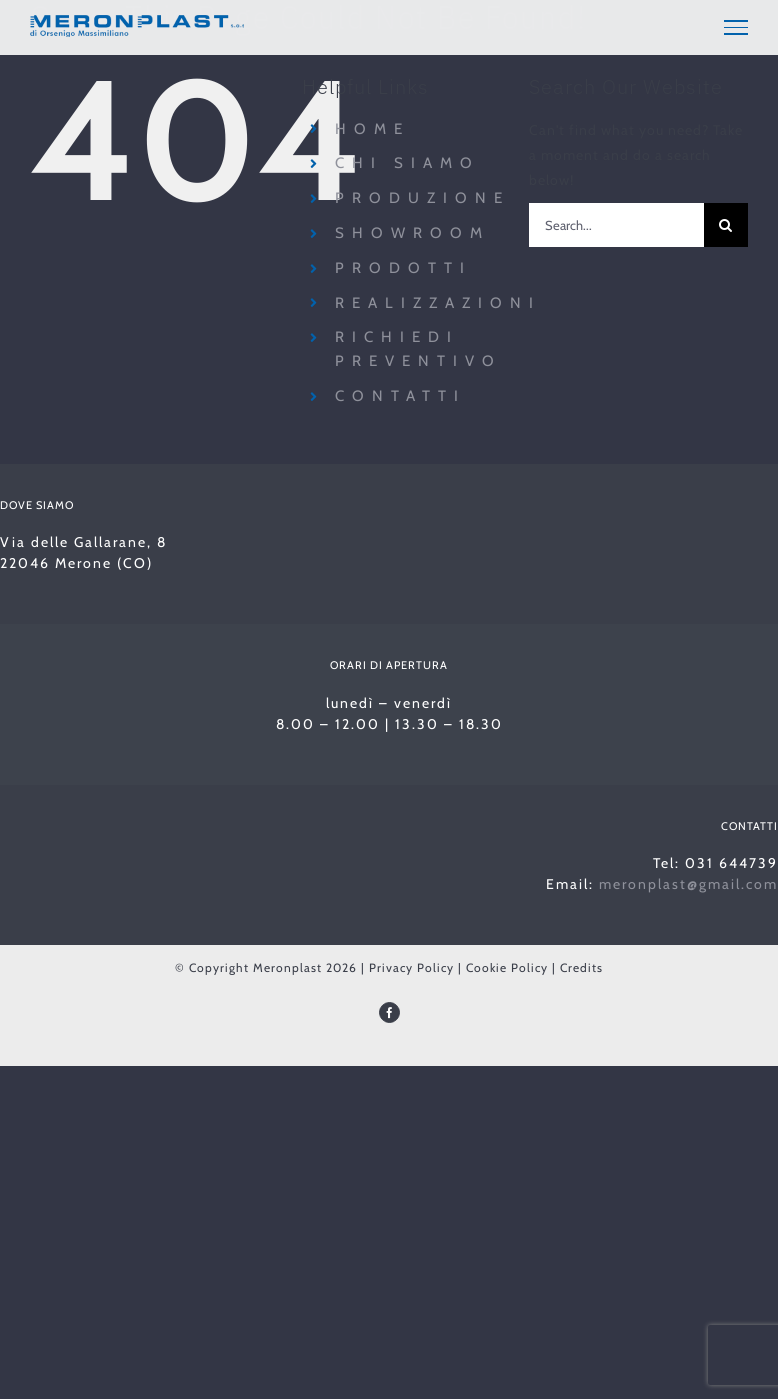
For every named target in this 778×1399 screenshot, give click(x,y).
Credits (581, 967)
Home (372, 129)
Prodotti (403, 268)
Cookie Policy (507, 967)
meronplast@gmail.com (688, 884)
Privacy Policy (411, 967)
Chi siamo (407, 163)
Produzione (422, 198)
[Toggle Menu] (736, 27)
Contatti (400, 396)
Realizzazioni (438, 303)
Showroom (412, 233)
